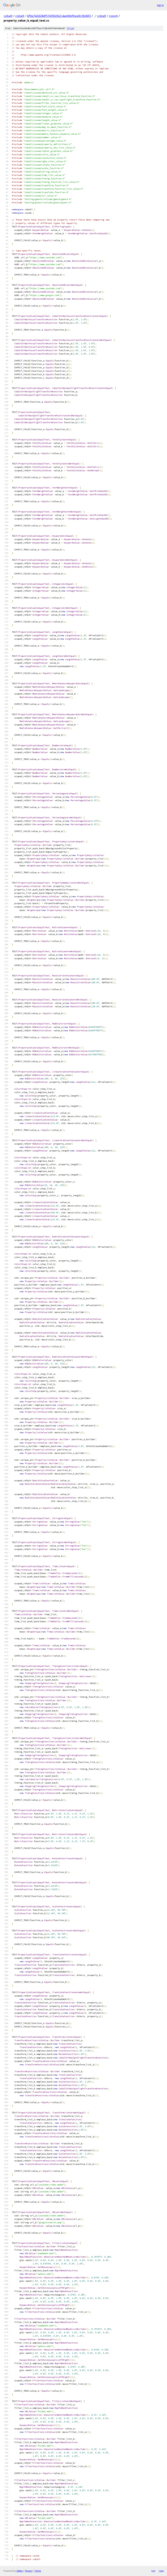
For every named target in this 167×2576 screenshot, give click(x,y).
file (70, 28)
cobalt (8, 16)
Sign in (160, 5)
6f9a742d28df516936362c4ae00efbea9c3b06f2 (59, 16)
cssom (113, 16)
